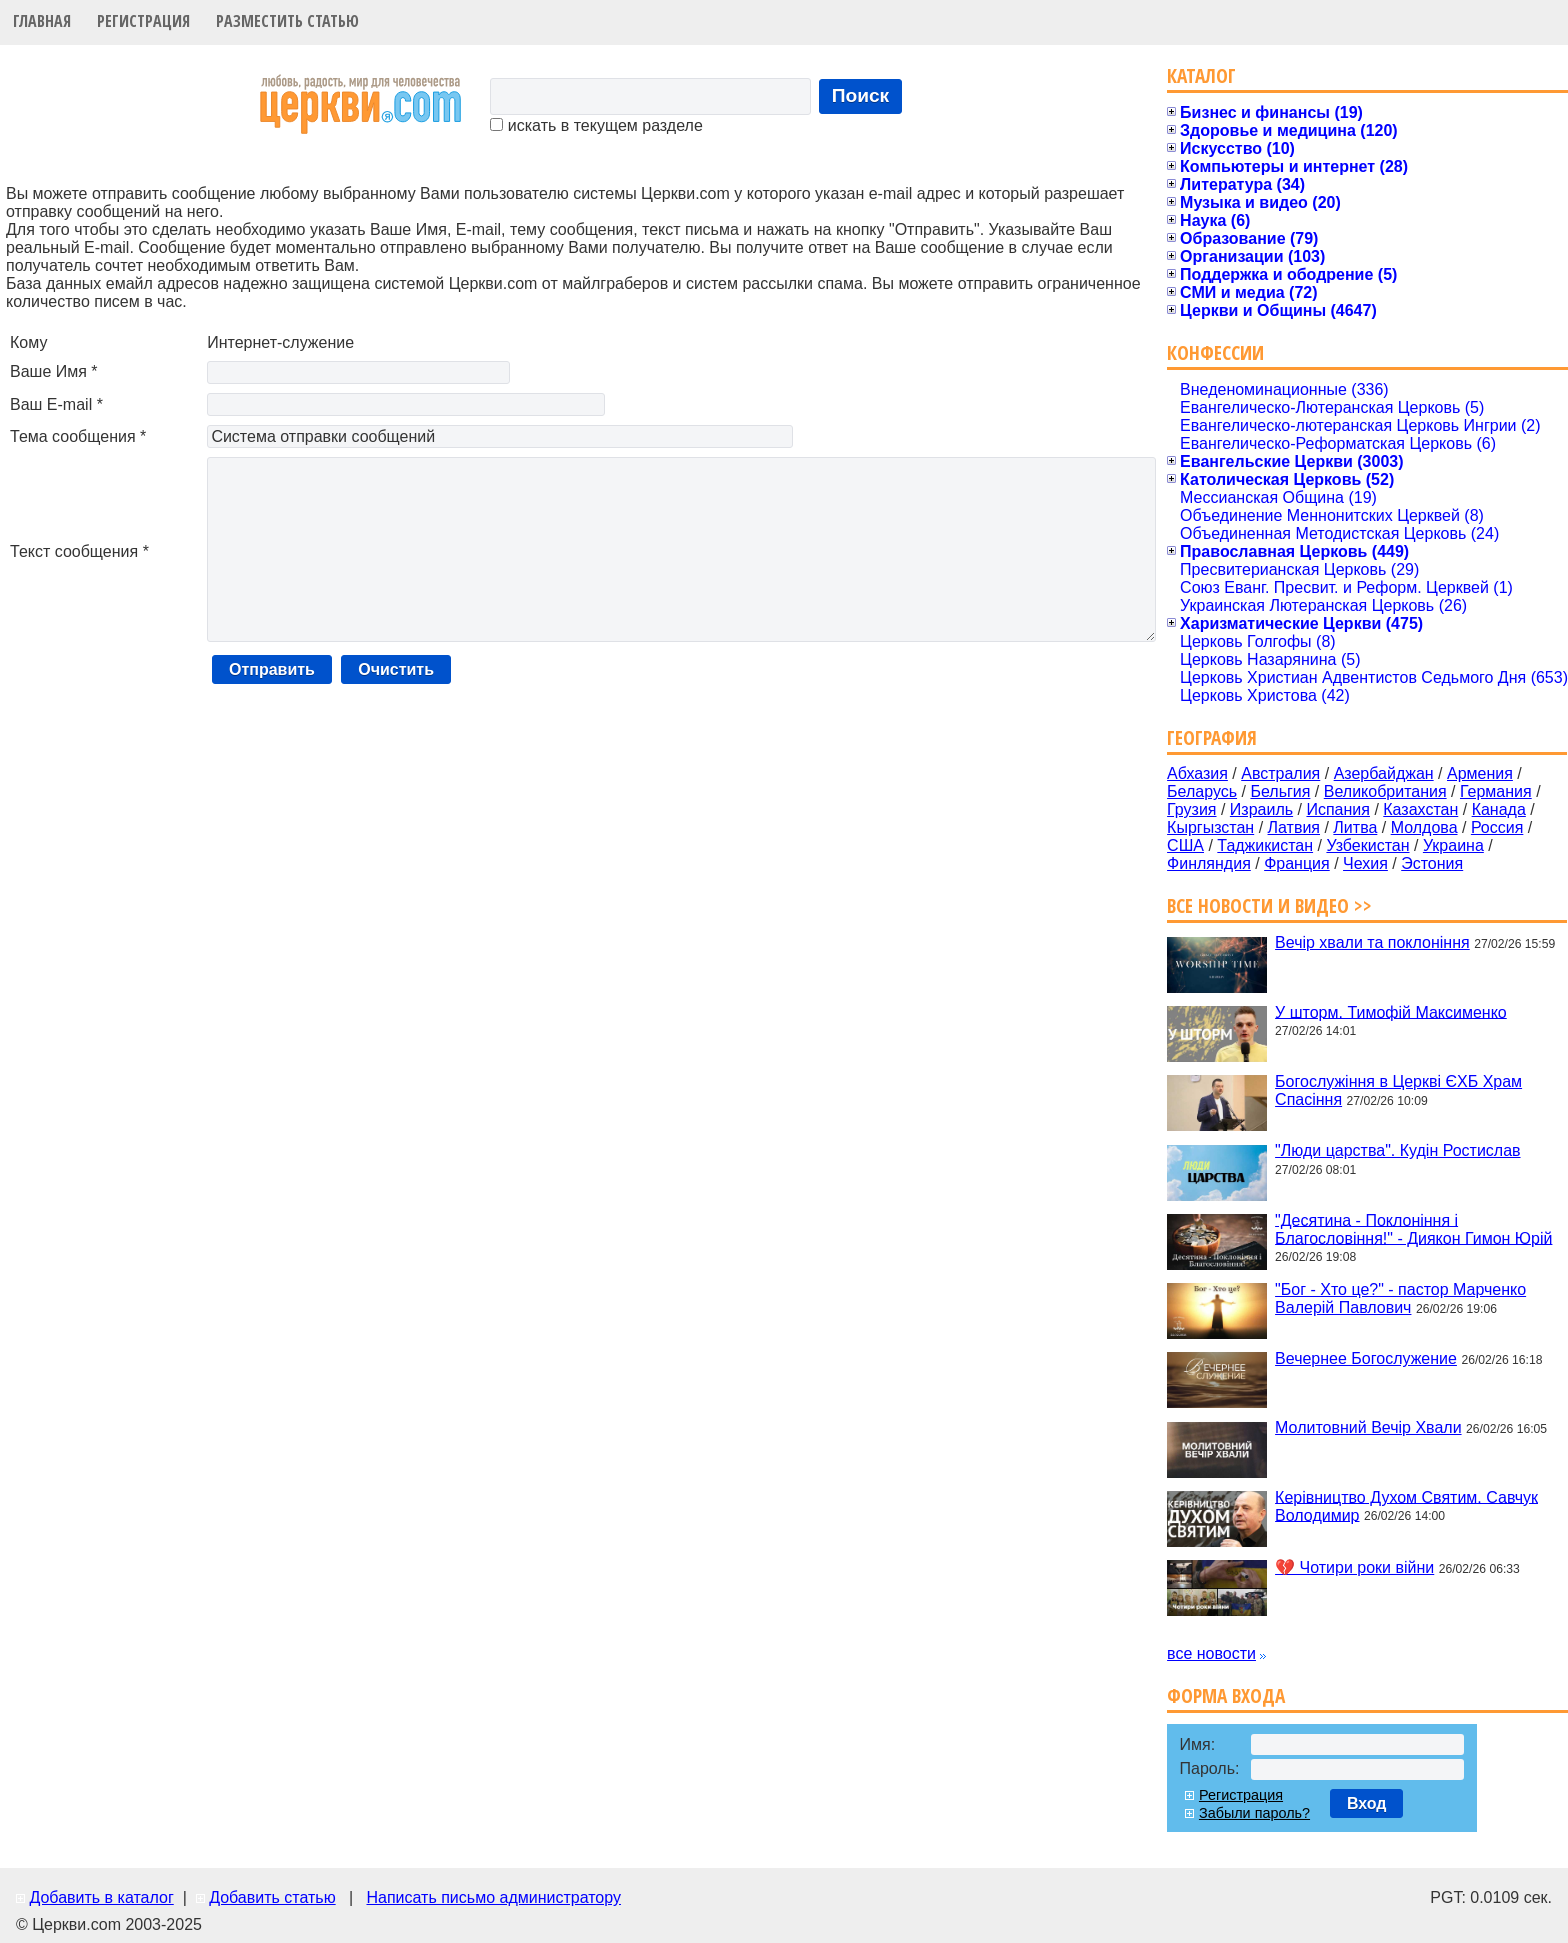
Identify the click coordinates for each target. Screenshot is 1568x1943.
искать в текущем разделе (596, 125)
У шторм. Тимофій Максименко (1391, 1011)
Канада (1499, 809)
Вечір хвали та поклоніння (1372, 942)
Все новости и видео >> (1269, 905)
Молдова (1424, 827)
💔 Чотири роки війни (1354, 1567)
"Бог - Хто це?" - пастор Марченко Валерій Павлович (1400, 1298)
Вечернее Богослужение (1366, 1358)
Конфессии (1215, 352)
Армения (1480, 773)
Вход (1367, 1803)
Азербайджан (1384, 773)
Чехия (1365, 863)
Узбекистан (1367, 845)
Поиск (861, 95)
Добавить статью (272, 1897)
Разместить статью (287, 21)
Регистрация (143, 21)
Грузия (1191, 809)
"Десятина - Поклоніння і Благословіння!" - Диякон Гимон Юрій (1413, 1228)
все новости (1211, 1653)
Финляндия (1209, 863)
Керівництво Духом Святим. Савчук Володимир (1406, 1505)
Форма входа (1226, 1695)
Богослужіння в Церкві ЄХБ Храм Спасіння (1398, 1090)
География (1212, 737)
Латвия (1294, 827)
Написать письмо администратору (493, 1897)
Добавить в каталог (101, 1897)
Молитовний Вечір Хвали (1368, 1427)
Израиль (1261, 809)
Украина (1453, 845)
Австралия (1280, 773)
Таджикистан (1265, 845)
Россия (1497, 827)
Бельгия (1280, 791)
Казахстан (1420, 809)
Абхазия (1197, 773)
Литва (1355, 827)
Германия (1496, 791)
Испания (1338, 809)
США (1185, 845)
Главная (42, 21)
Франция (1297, 863)
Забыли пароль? (1254, 1813)
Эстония (1432, 863)
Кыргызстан (1210, 827)
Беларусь (1202, 791)
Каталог (1201, 75)
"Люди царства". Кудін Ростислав (1397, 1150)
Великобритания (1385, 791)
